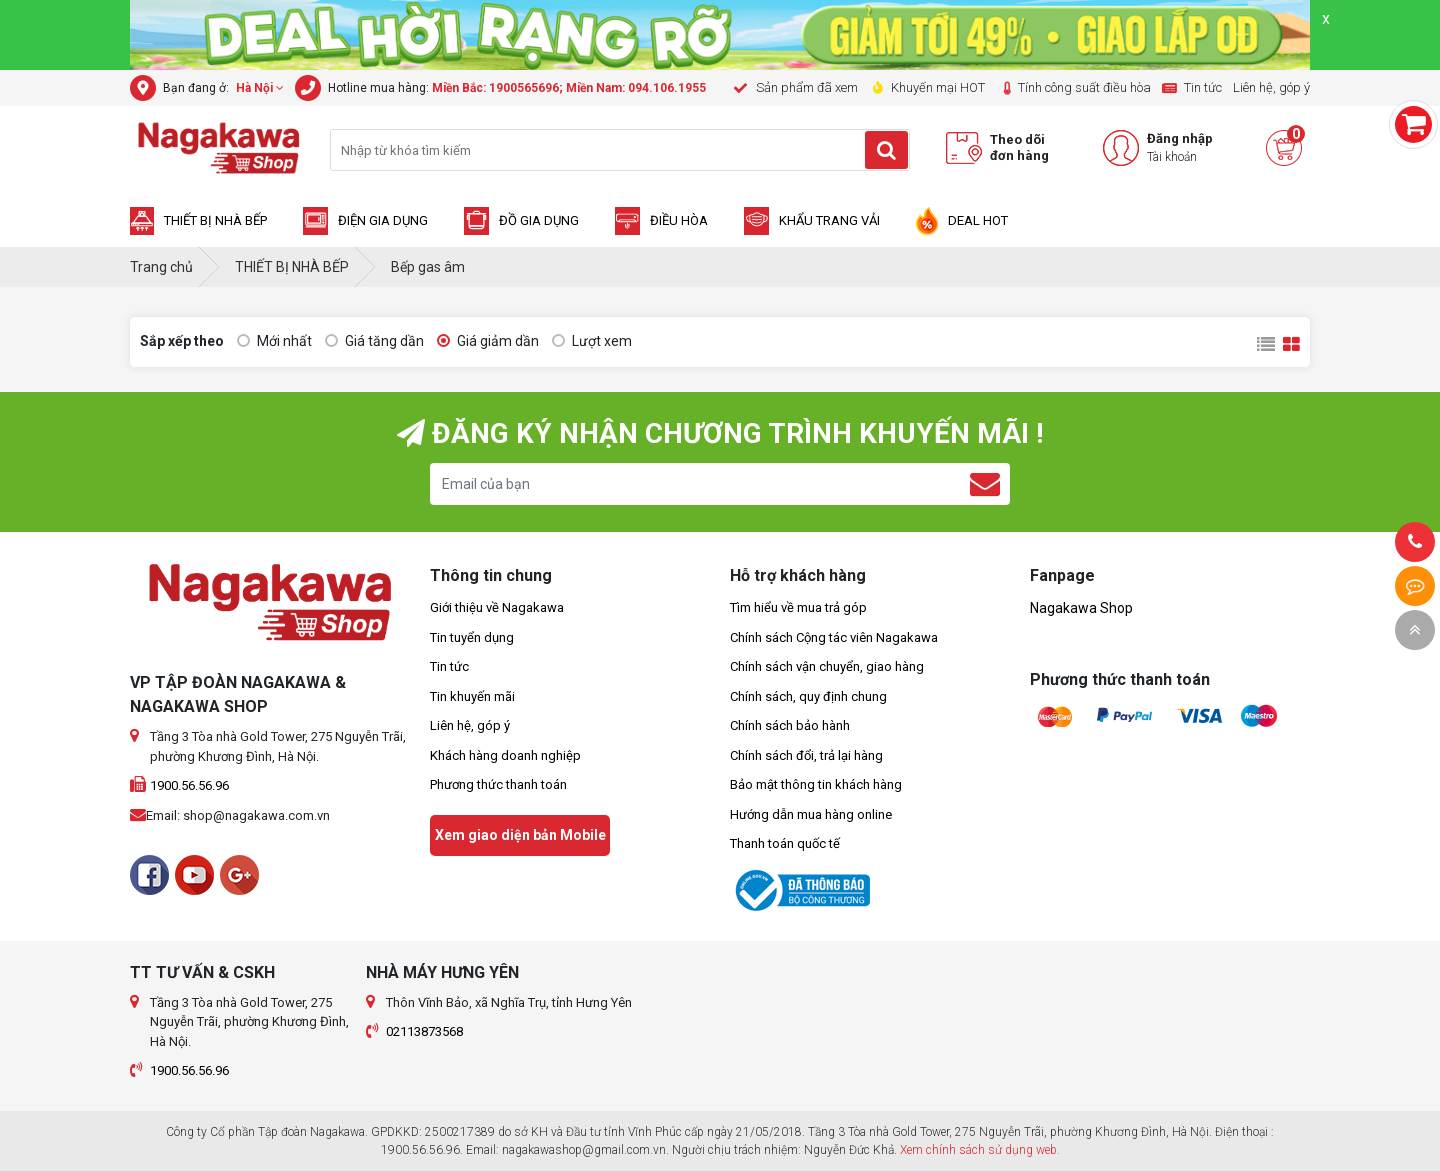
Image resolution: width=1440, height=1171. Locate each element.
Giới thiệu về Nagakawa (497, 607)
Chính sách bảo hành (790, 725)
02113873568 (424, 1031)
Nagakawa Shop (1081, 608)
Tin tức (449, 666)
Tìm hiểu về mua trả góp (798, 607)
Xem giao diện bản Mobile (520, 835)
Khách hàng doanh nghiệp (505, 755)
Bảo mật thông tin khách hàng (816, 784)
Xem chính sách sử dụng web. (980, 1150)
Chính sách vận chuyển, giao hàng (827, 666)
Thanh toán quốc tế (785, 843)
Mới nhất (274, 341)
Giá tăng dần (374, 341)
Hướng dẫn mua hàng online (811, 814)
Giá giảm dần (488, 341)
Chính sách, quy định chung (808, 696)
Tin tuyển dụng (472, 637)
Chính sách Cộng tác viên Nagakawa (834, 637)
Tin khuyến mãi (472, 696)
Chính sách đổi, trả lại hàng (806, 755)
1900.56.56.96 (189, 785)
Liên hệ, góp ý (470, 725)
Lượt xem (592, 341)
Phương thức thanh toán (498, 784)
